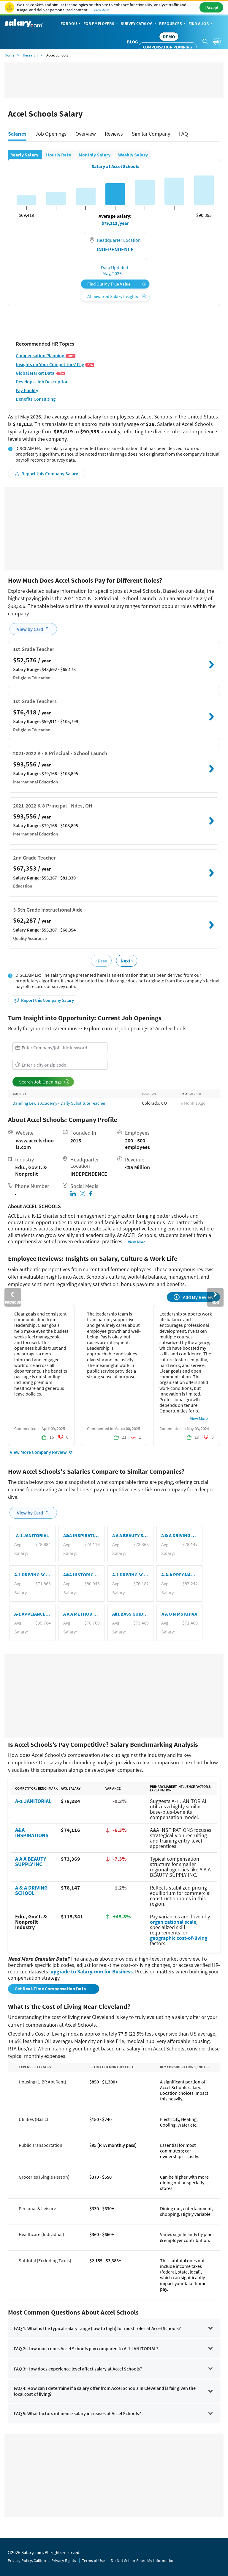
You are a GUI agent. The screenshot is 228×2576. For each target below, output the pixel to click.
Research (30, 55)
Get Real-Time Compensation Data (51, 1989)
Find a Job (201, 24)
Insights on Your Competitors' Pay (55, 364)
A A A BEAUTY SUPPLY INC (30, 1861)
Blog (132, 42)
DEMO (169, 37)
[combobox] (59, 1047)
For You (71, 24)
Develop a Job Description (42, 382)
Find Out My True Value (116, 284)
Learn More (100, 10)
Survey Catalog (139, 24)
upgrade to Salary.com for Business (91, 1971)
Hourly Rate (59, 155)
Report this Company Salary (46, 473)
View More (136, 1241)
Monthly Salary (95, 155)
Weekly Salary (133, 155)
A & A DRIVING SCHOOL (31, 1890)
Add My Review (193, 1297)
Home (9, 55)
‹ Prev (101, 961)
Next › (127, 961)
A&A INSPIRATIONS (31, 1832)
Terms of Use (93, 2560)
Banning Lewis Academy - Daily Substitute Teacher (58, 1103)
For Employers (101, 24)
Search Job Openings (44, 1082)
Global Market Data (41, 373)
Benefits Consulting (36, 399)
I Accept (211, 7)
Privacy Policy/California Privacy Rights (42, 2560)
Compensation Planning (167, 47)
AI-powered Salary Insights (116, 296)
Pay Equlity (27, 390)
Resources (173, 24)
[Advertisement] (114, 528)
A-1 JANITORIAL (33, 1801)
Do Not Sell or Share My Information (143, 2560)
